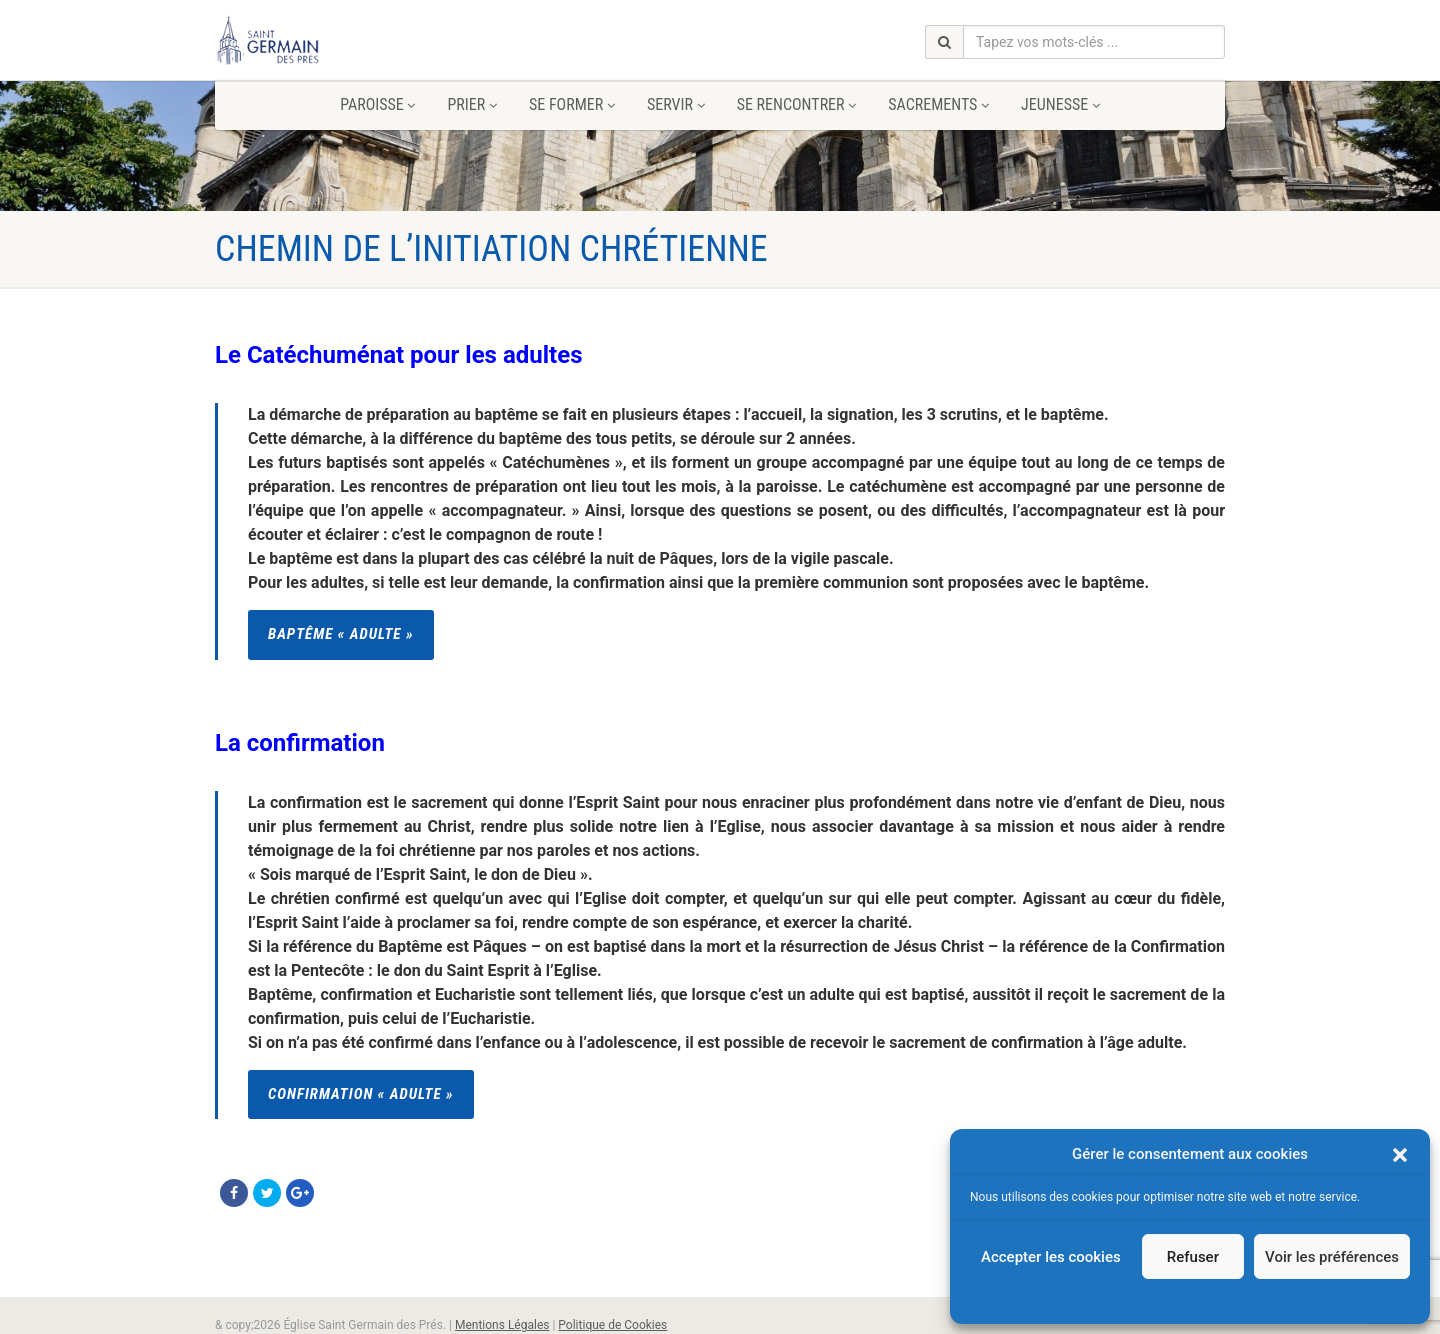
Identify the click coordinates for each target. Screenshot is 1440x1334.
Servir (676, 104)
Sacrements (938, 104)
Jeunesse (1060, 104)
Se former (572, 104)
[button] (1400, 1155)
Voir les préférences (1332, 1257)
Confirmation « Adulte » (361, 1094)
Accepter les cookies (1051, 1257)
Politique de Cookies (612, 1325)
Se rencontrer (797, 104)
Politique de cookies (1179, 1299)
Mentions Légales (502, 1325)
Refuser (1193, 1257)
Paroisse (377, 104)
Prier (471, 104)
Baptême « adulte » (341, 634)
